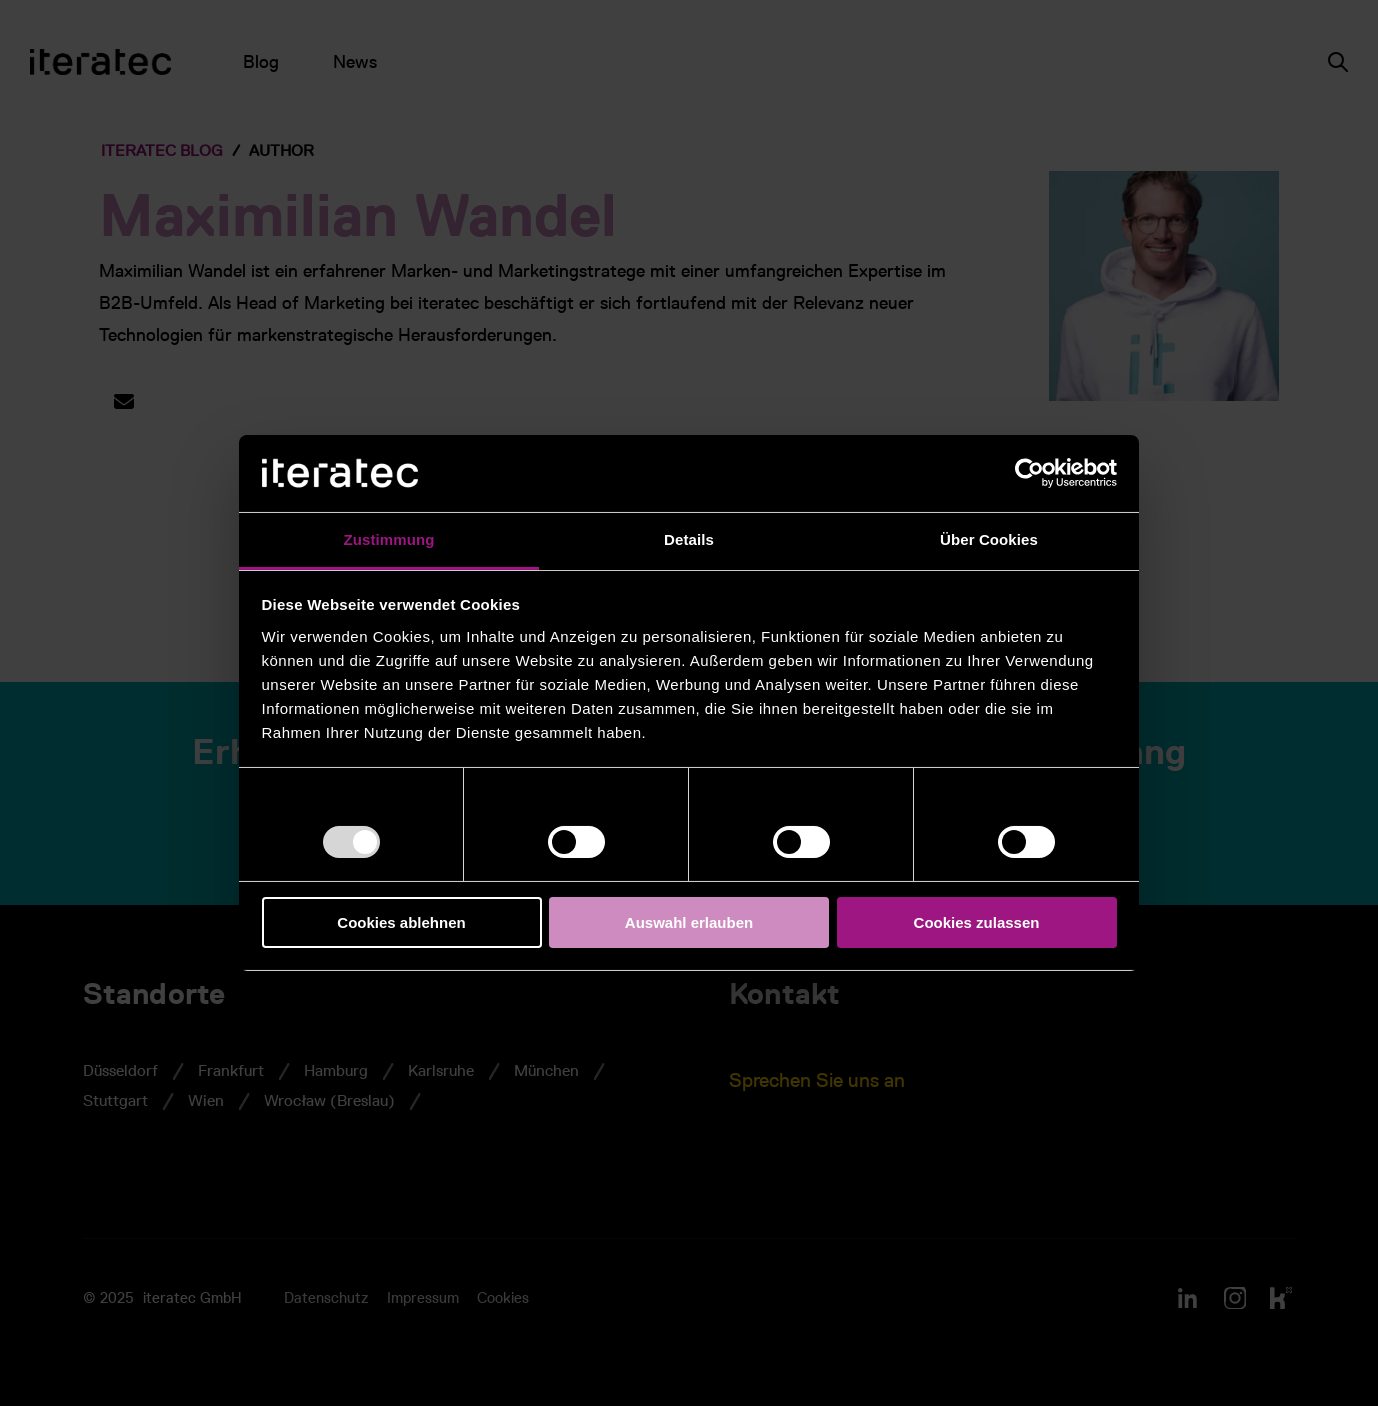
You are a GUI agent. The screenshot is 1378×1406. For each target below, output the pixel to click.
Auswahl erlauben (689, 922)
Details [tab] (689, 539)
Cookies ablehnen (401, 922)
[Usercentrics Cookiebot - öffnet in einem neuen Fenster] (1029, 473)
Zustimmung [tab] (389, 539)
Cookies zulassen (977, 922)
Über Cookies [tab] (989, 539)
